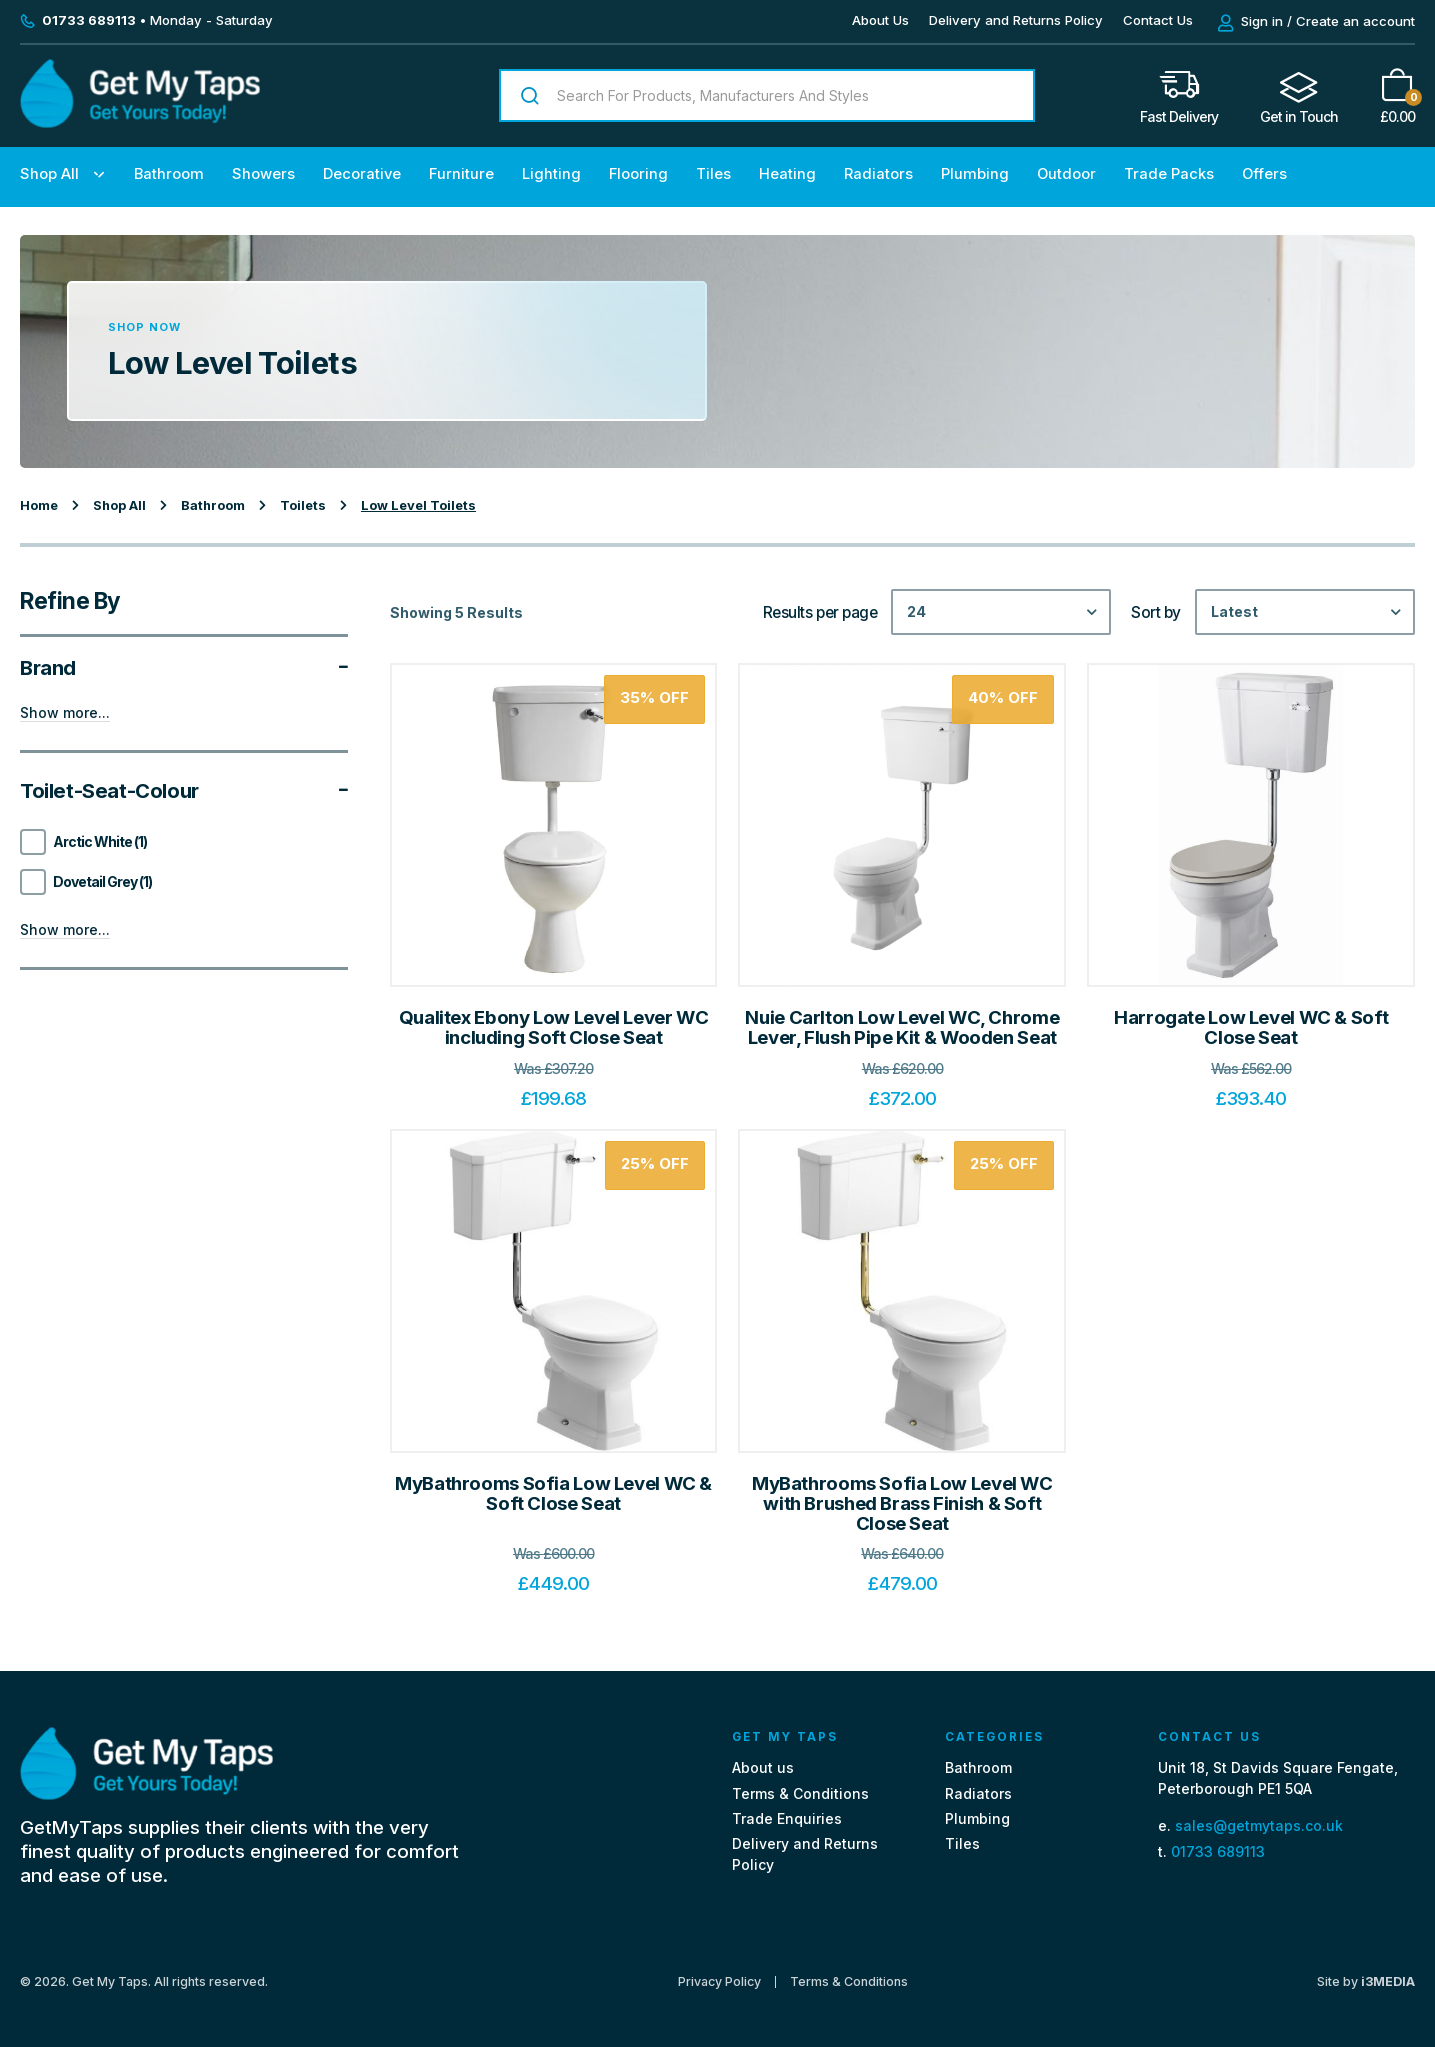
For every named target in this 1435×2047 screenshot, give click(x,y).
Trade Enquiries (787, 1818)
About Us (880, 20)
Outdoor (1066, 174)
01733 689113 (1218, 1851)
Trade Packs (1169, 174)
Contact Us (1158, 20)
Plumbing (975, 174)
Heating (787, 174)
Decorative (362, 174)
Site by (1366, 1981)
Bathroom (169, 174)
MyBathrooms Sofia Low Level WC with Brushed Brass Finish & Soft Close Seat (902, 1503)
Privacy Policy (719, 1982)
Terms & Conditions (800, 1793)
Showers (263, 174)
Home (39, 505)
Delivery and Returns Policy (1016, 20)
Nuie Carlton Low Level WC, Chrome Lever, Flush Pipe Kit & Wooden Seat (902, 1027)
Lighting (551, 174)
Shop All (49, 174)
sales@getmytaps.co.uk (1259, 1825)
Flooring (638, 174)
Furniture (461, 174)
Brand (184, 668)
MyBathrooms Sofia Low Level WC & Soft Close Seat (553, 1493)
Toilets (303, 505)
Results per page (820, 613)
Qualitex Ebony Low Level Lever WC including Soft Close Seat (554, 1027)
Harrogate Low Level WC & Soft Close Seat (1251, 1027)
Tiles (713, 174)
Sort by (1156, 613)
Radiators (878, 174)
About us (763, 1767)
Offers (1264, 174)
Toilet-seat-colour (184, 791)
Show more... (65, 713)
